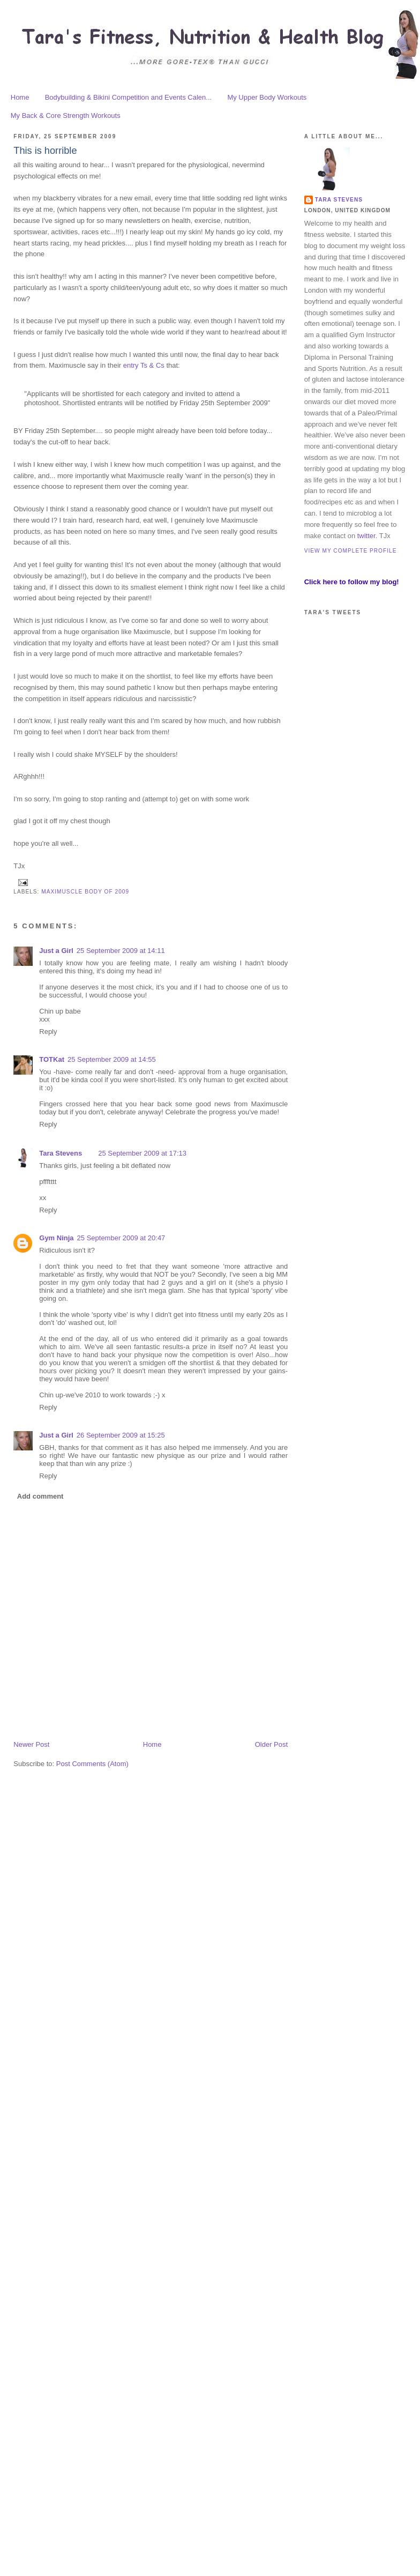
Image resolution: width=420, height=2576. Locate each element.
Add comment (40, 1496)
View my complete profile (350, 551)
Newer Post (31, 1744)
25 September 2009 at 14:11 (121, 951)
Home (20, 97)
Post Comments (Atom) (92, 1764)
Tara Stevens (60, 1153)
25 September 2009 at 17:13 (142, 1153)
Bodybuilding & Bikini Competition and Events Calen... (128, 97)
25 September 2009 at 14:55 (112, 1059)
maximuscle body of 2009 (85, 892)
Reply (48, 1032)
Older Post (271, 1744)
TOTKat (51, 1059)
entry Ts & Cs (143, 365)
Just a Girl (56, 951)
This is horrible (45, 150)
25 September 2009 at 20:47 (121, 1238)
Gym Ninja (56, 1238)
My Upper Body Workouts (266, 97)
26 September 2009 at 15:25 (121, 1435)
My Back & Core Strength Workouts (66, 115)
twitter (366, 536)
